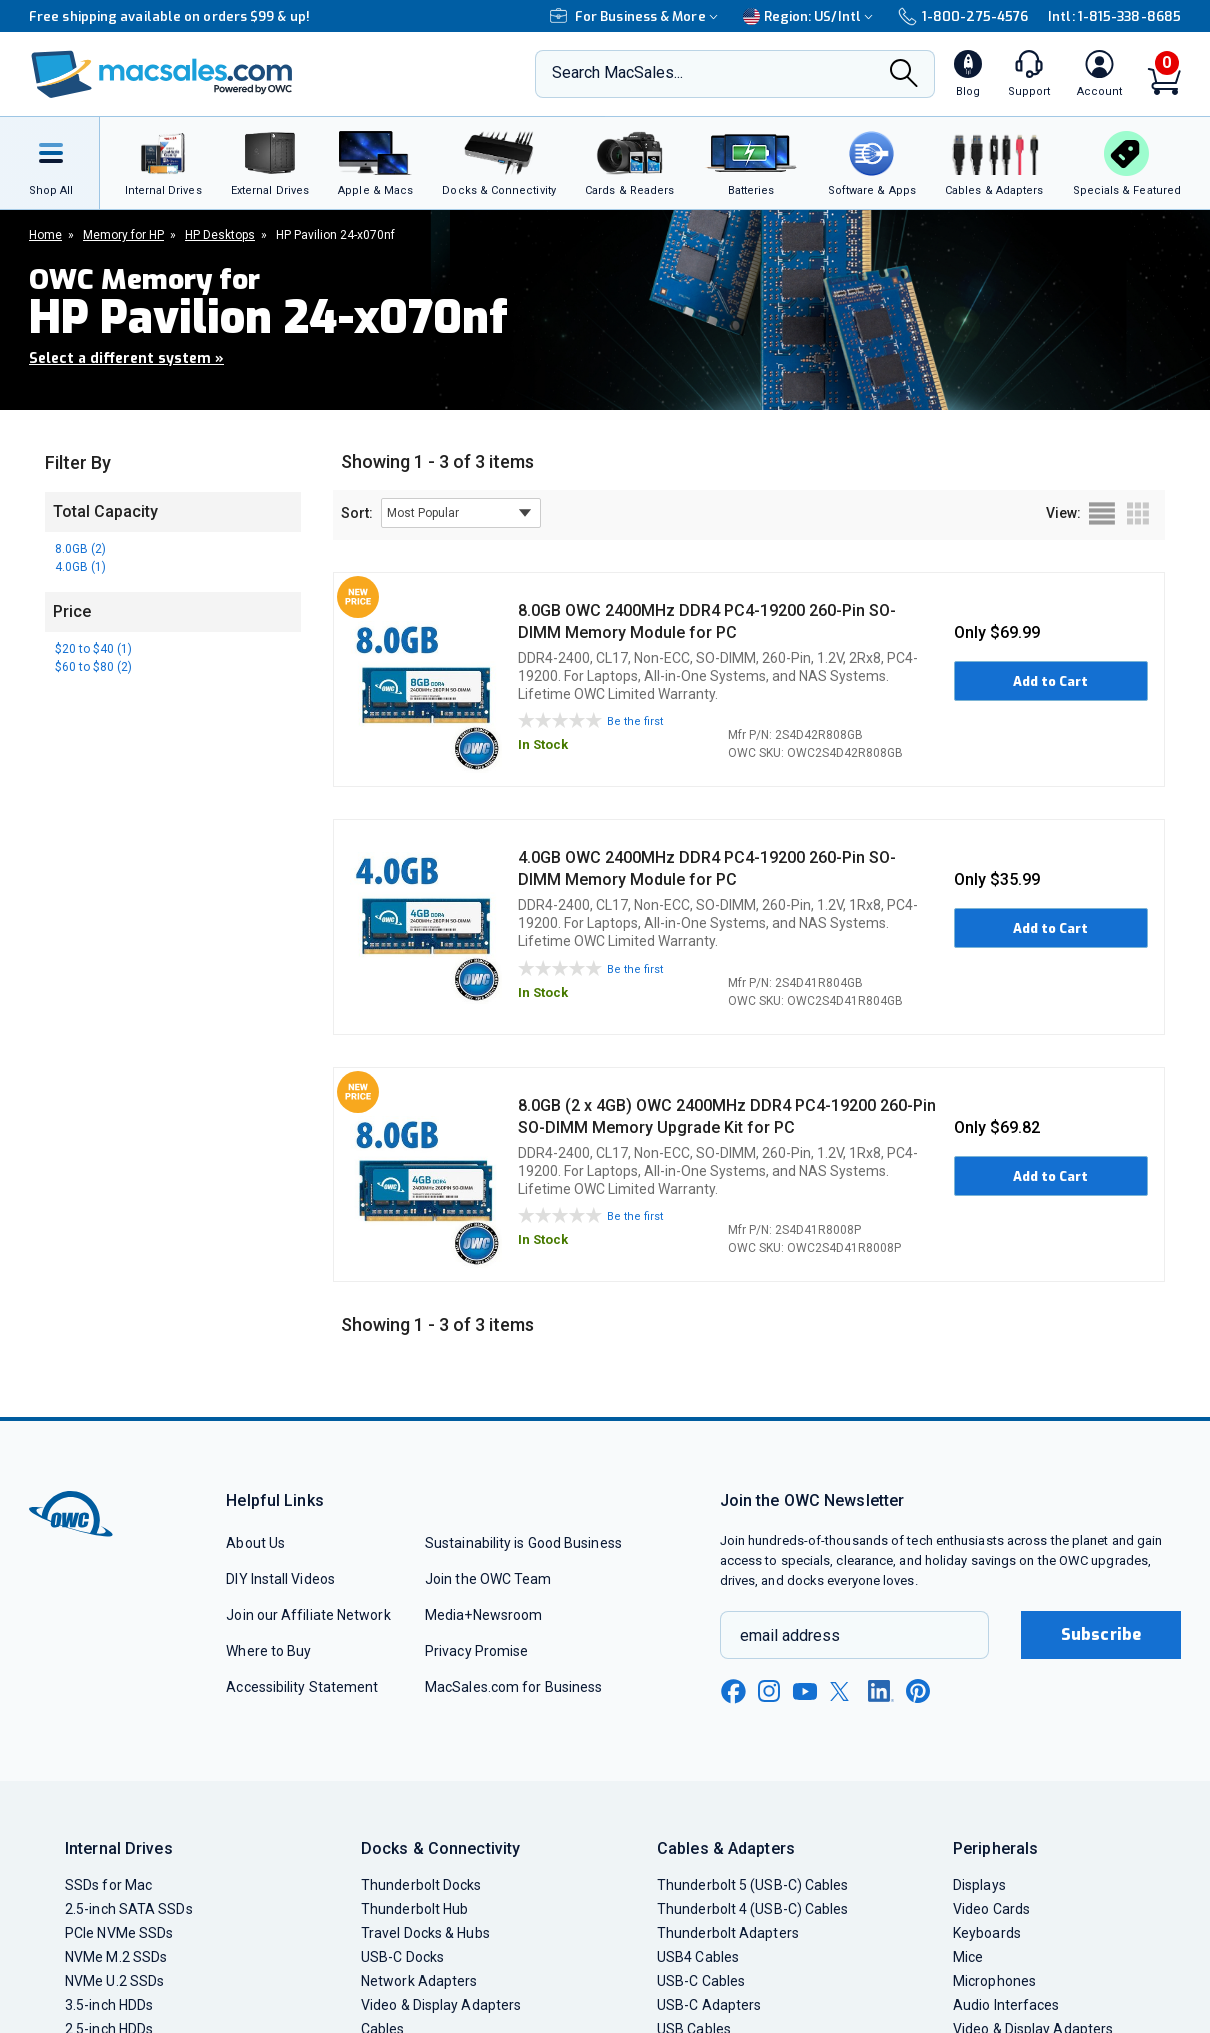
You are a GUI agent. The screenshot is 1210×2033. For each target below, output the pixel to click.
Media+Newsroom (483, 1615)
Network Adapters (419, 1981)
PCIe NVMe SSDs (119, 1933)
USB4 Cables (698, 1957)
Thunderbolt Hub (414, 1909)
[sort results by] (461, 513)
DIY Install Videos (280, 1579)
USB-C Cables (701, 1981)
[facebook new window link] (733, 1692)
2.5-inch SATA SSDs (129, 1909)
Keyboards (987, 1933)
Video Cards (991, 1909)
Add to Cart (1050, 681)
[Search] (904, 75)
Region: (810, 16)
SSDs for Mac (108, 1885)
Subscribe (1101, 1634)
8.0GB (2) (80, 549)
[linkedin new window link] (881, 1691)
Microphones (994, 1981)
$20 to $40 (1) (93, 649)
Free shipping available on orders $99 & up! (169, 16)
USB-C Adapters (709, 2005)
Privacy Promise (476, 1651)
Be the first (635, 721)
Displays (979, 1885)
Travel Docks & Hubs (425, 1933)
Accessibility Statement (302, 1687)
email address (790, 1635)
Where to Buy (268, 1651)
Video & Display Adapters (441, 2005)
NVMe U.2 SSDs (114, 1981)
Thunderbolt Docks (421, 1885)
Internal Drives (119, 1848)
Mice (968, 1957)
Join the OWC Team (488, 1579)
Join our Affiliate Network (308, 1615)
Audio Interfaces (1006, 2005)
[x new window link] (843, 1691)
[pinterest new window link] (918, 1691)
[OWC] (162, 74)
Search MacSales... (617, 72)
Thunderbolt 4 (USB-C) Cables (753, 1909)
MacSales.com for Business (513, 1687)
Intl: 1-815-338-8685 (1114, 16)
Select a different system (126, 358)
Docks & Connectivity (440, 1848)
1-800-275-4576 (963, 16)
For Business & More (636, 16)
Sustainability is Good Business (523, 1543)
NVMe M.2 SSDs (116, 1957)
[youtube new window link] (805, 1691)
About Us (255, 1543)
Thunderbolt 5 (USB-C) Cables (753, 1885)
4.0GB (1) (80, 567)
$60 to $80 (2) (93, 667)
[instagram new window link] (769, 1691)
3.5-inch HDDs (109, 2005)
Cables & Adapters (726, 1848)
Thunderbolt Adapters (728, 1933)
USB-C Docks (402, 1957)
